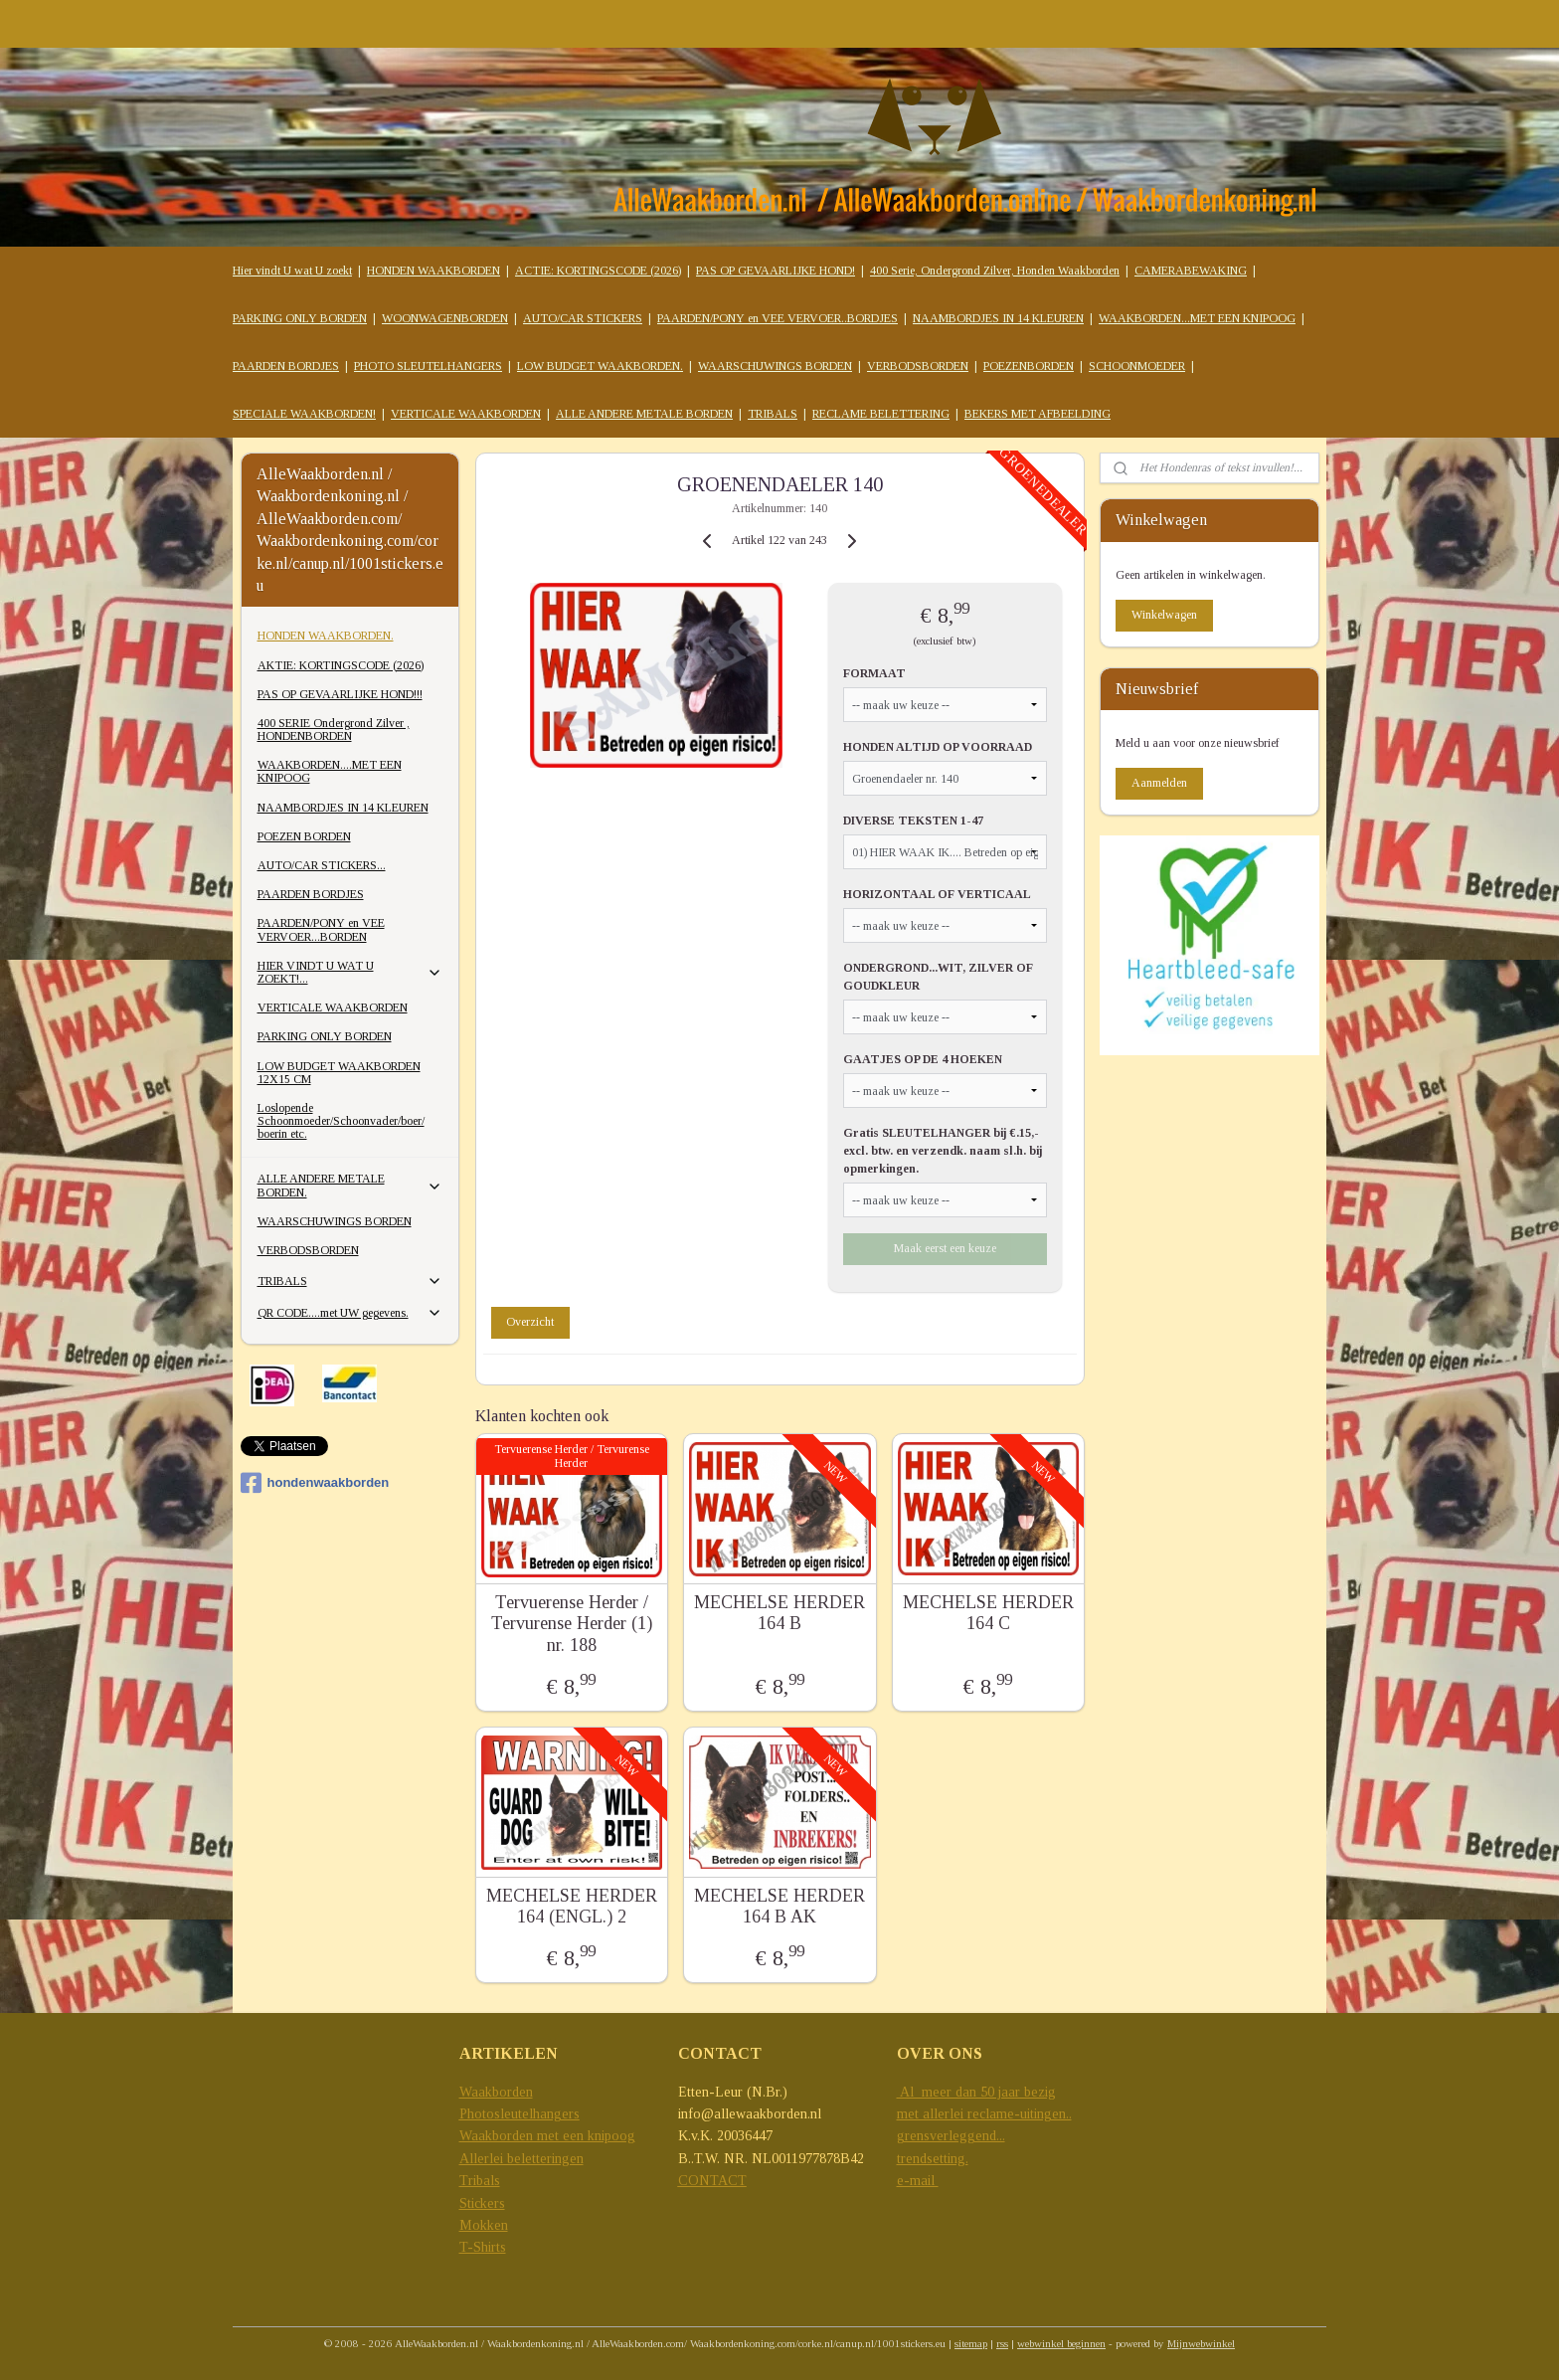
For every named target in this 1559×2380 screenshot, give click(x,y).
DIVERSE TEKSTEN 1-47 (913, 820)
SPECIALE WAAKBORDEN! (304, 414)
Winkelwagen (1164, 615)
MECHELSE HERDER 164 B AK (779, 1906)
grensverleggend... (951, 2135)
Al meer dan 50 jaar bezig (976, 2092)
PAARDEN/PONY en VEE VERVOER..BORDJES (777, 318)
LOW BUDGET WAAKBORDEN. (600, 366)
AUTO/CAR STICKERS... (322, 865)
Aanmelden (1159, 783)
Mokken (483, 2225)
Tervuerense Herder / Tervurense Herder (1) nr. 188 (570, 1623)
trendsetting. (932, 2158)
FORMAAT (874, 673)
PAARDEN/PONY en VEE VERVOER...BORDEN (321, 929)
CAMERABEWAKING (1190, 270)
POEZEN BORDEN (304, 836)
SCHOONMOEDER (1137, 366)
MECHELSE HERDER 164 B (779, 1613)
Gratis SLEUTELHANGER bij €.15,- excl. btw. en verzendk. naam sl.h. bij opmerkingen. (942, 1151)
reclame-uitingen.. (1019, 2113)
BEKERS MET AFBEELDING (1037, 414)
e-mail (918, 2180)
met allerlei (932, 2113)
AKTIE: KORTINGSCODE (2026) (341, 665)
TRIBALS (772, 414)
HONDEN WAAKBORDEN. (326, 635)
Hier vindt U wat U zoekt (292, 270)
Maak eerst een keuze (945, 1248)
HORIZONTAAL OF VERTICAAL (937, 894)
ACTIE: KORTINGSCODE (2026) (598, 270)
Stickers (482, 2203)
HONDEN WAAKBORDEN (433, 270)
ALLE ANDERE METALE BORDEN (644, 414)
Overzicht (530, 1322)
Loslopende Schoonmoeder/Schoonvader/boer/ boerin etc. (341, 1121)
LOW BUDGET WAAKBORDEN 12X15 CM (339, 1072)
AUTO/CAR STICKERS (582, 318)
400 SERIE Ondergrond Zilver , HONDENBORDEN (334, 729)
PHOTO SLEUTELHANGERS (428, 366)
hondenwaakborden (315, 1483)
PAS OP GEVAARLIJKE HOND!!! (340, 694)
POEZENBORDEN (1028, 366)
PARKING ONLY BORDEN (300, 318)
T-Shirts (482, 2247)
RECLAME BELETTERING (881, 414)
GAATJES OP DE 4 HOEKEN (922, 1059)
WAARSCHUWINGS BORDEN (775, 366)
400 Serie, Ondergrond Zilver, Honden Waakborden (995, 270)
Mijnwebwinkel (1201, 2343)
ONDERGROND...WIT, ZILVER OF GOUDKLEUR (938, 977)
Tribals (479, 2180)
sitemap (970, 2343)
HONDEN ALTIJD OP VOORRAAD (937, 747)
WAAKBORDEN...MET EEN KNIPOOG (1197, 318)
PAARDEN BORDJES (286, 366)
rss (1002, 2343)
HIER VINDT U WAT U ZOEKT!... (350, 972)
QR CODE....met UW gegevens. (350, 1313)
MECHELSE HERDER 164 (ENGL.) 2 (570, 1906)
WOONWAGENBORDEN (445, 318)
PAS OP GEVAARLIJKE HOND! (775, 270)
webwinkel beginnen (1061, 2343)
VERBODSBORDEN (917, 366)
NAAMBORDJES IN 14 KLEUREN (998, 318)
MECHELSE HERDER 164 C (987, 1613)
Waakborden (496, 2092)
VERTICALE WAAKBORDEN (466, 414)
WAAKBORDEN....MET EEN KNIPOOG (330, 771)
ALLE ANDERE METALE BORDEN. (350, 1185)
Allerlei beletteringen (521, 2158)
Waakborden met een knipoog (547, 2135)
